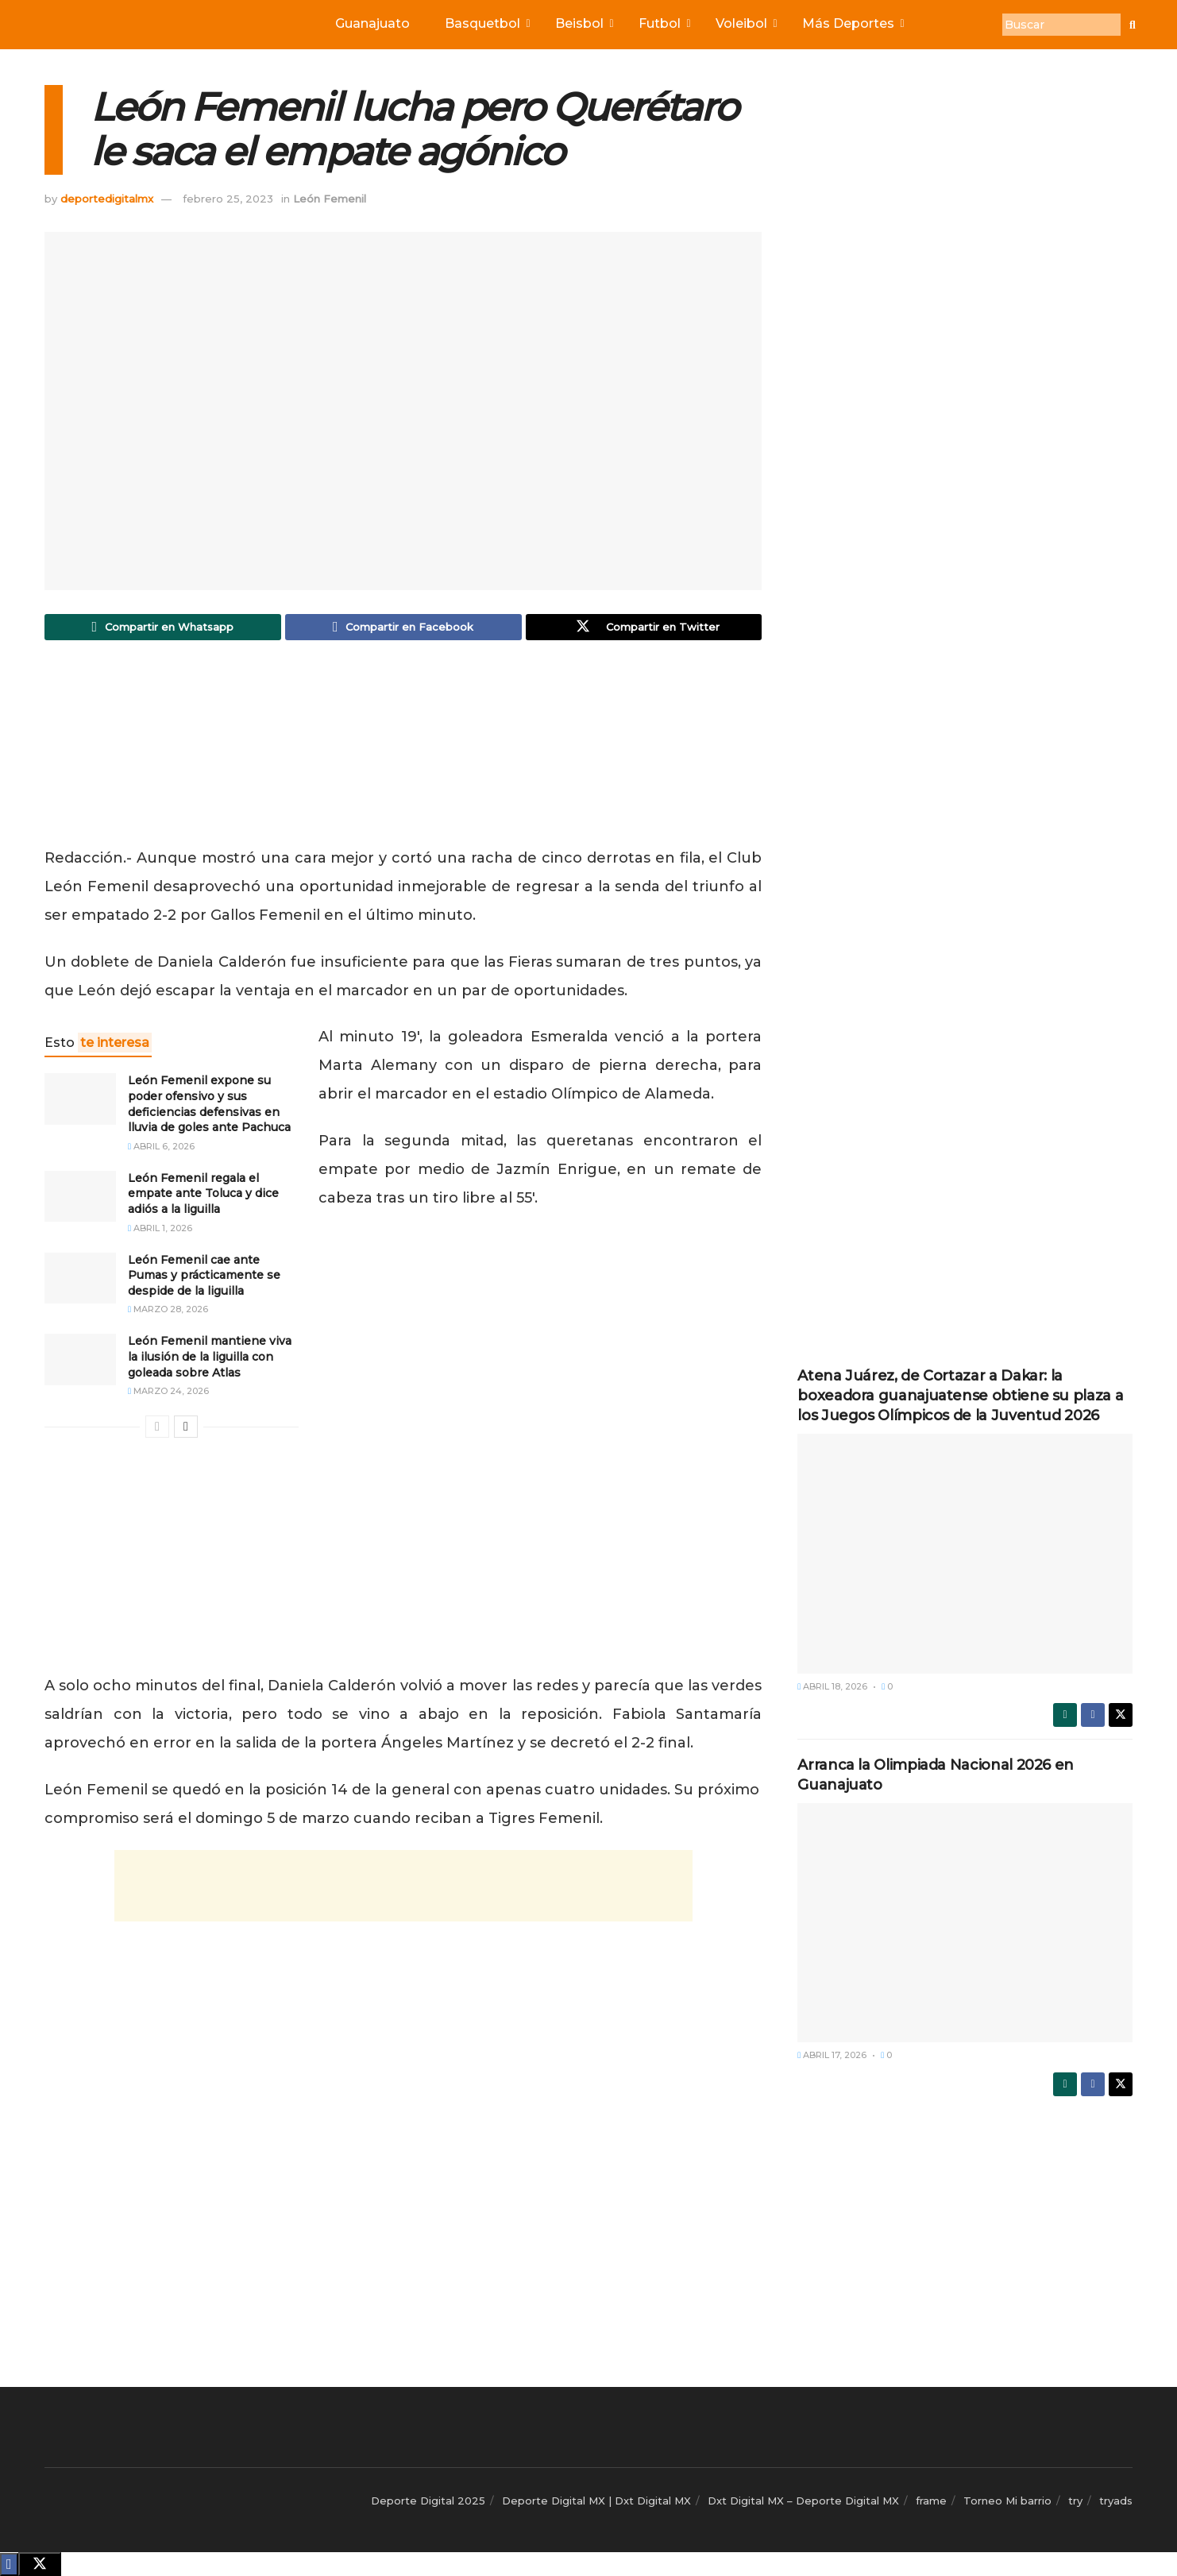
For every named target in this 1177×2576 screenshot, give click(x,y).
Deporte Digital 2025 (428, 2500)
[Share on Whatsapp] (162, 629)
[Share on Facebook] (403, 629)
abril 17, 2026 (831, 2054)
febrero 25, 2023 (228, 198)
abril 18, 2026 (832, 1686)
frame (931, 2500)
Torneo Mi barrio (1007, 2500)
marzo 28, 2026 (168, 1313)
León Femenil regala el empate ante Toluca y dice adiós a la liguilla (203, 1197)
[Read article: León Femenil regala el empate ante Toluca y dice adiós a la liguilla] (80, 1200)
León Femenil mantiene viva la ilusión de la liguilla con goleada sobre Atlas (209, 1361)
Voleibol (745, 23)
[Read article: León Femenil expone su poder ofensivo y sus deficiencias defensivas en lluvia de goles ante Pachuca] (80, 1103)
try (1075, 2500)
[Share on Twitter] (644, 629)
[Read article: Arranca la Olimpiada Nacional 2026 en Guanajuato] (965, 1922)
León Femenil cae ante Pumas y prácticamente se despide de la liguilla (204, 1279)
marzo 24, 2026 (168, 1394)
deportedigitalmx (106, 198)
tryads (1116, 2500)
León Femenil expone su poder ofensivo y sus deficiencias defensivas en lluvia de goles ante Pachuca (209, 1108)
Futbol (663, 23)
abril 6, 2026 (161, 1150)
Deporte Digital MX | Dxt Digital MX (596, 2500)
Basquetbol (486, 23)
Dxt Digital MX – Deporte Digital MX (803, 2500)
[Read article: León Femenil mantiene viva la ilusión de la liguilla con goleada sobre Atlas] (80, 1363)
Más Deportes (851, 23)
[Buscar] (1061, 25)
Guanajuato (372, 23)
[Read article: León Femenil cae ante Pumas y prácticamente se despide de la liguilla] (80, 1282)
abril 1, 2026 (160, 1232)
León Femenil (329, 198)
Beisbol (583, 23)
